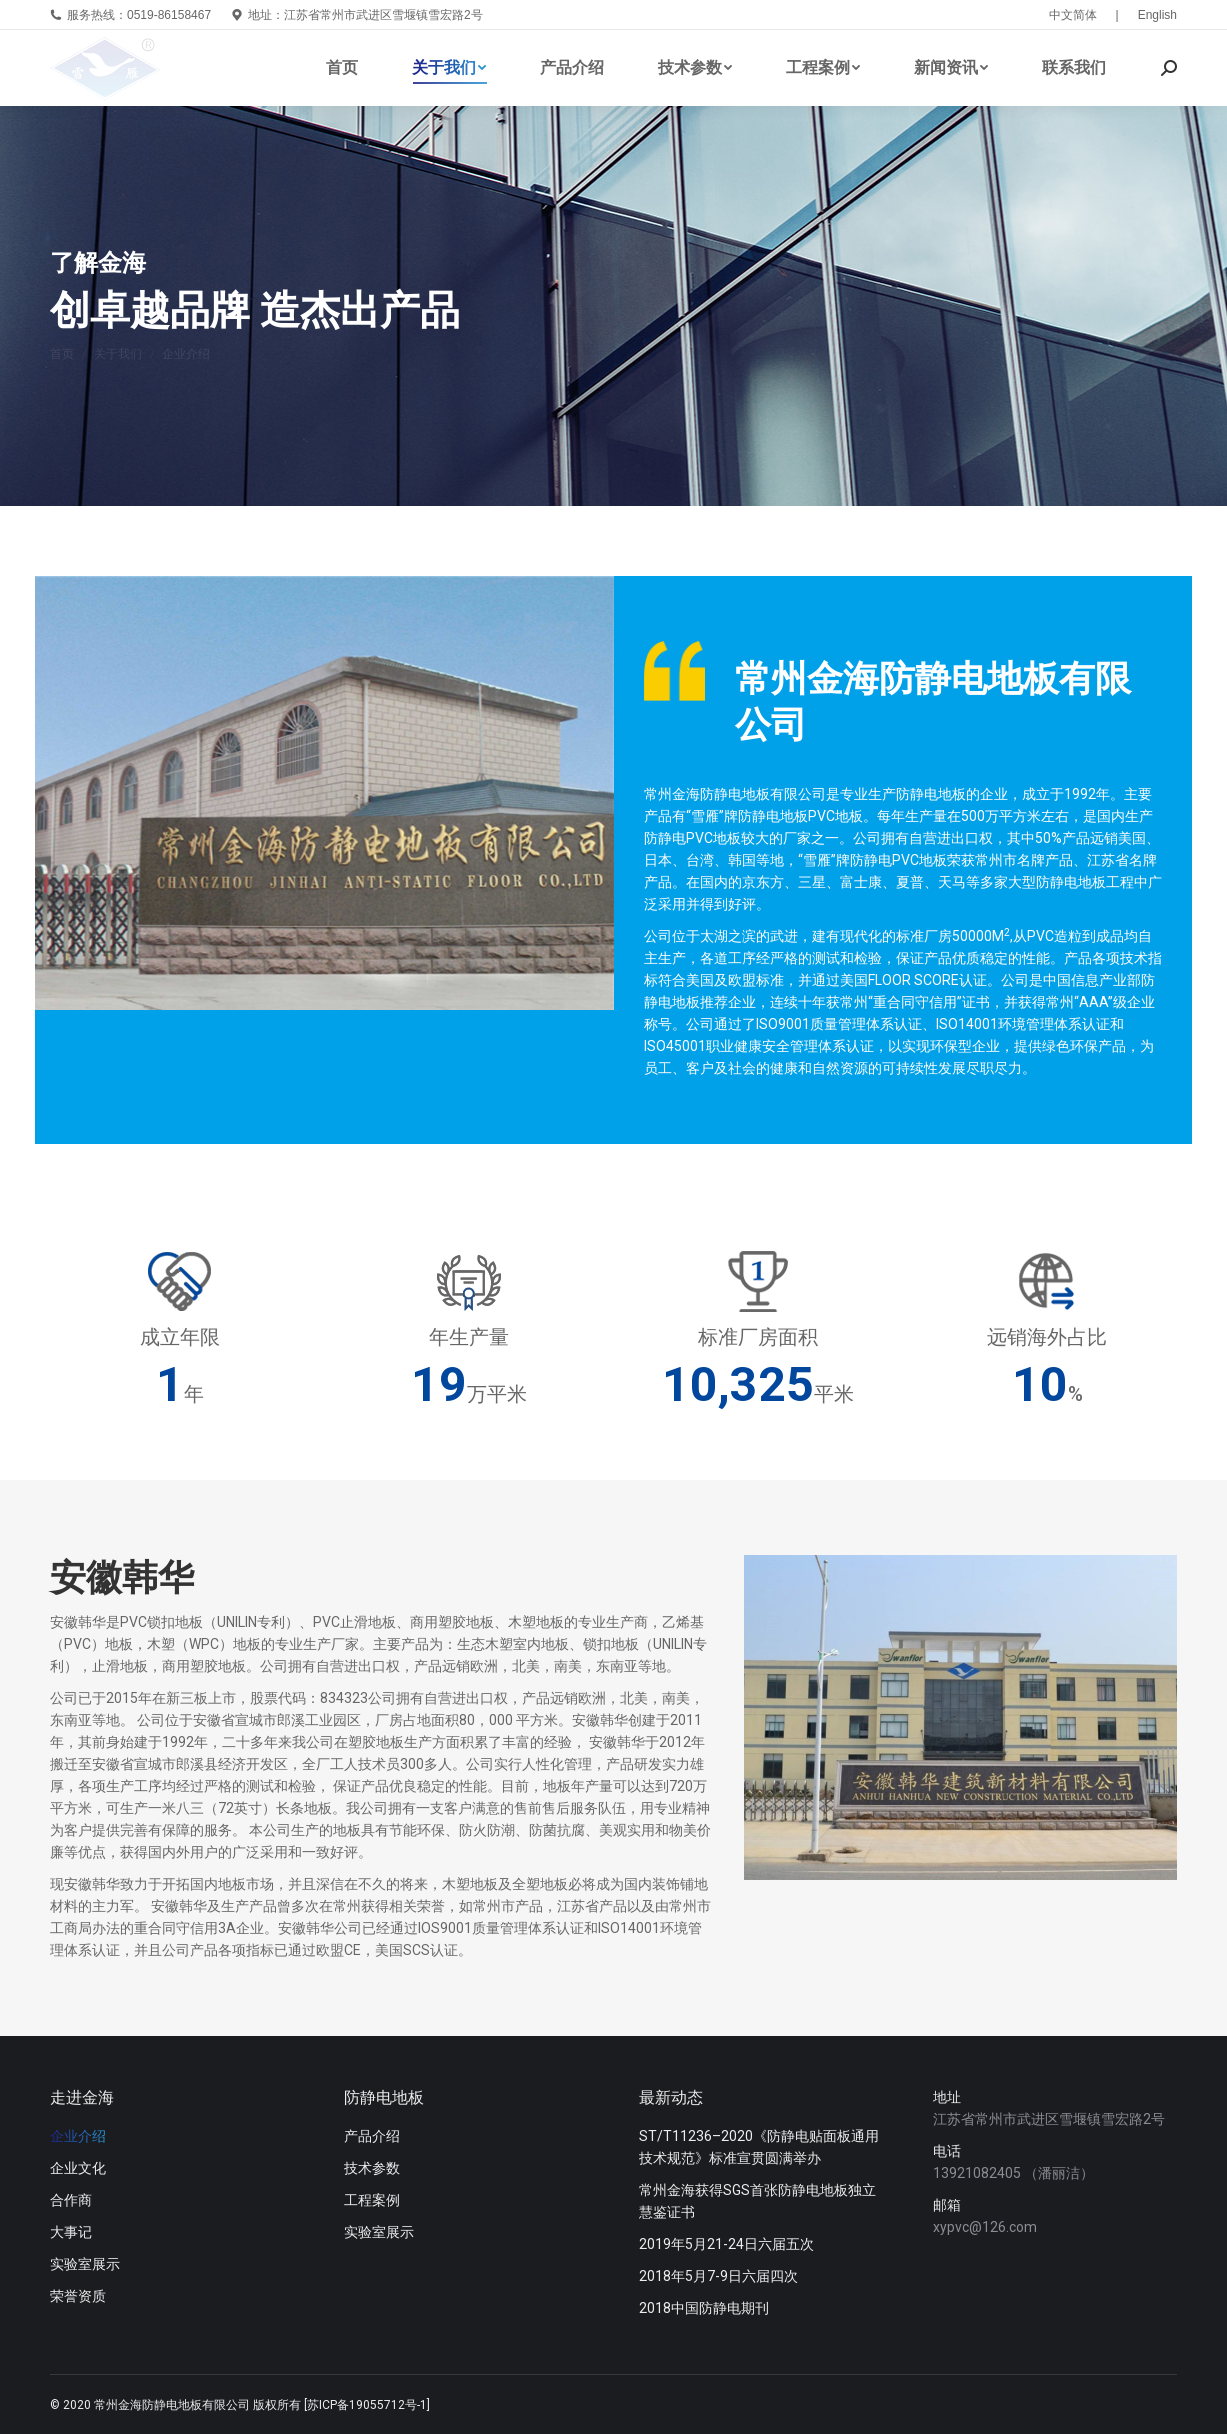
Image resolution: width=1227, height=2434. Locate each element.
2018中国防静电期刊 (704, 2308)
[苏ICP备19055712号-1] (367, 2405)
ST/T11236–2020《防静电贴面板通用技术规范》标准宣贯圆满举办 (759, 2147)
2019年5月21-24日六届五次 (726, 2244)
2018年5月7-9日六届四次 (718, 2276)
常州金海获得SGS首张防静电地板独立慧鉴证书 (757, 2201)
